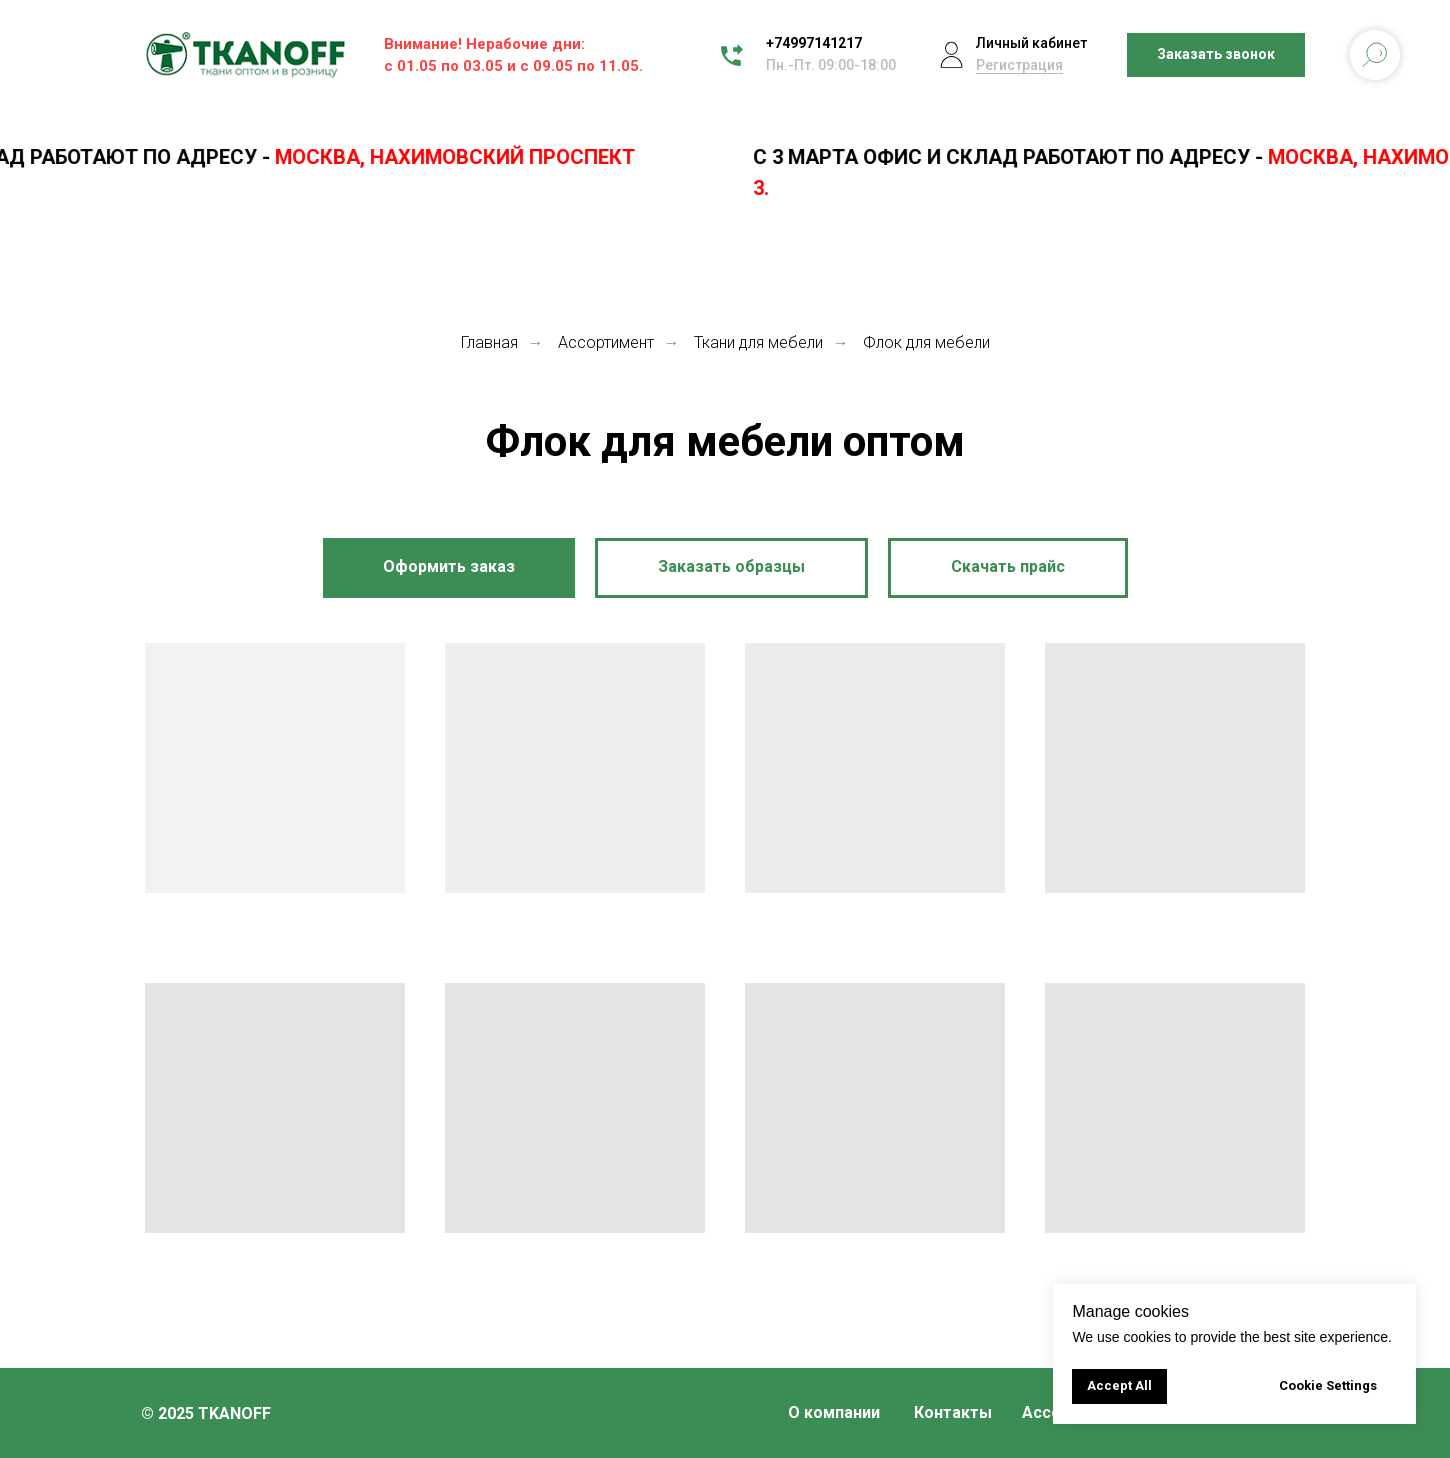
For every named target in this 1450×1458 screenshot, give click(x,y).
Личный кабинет (1031, 43)
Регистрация (1019, 65)
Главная (489, 342)
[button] (1216, 55)
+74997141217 (814, 43)
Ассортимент (606, 342)
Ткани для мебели (758, 342)
